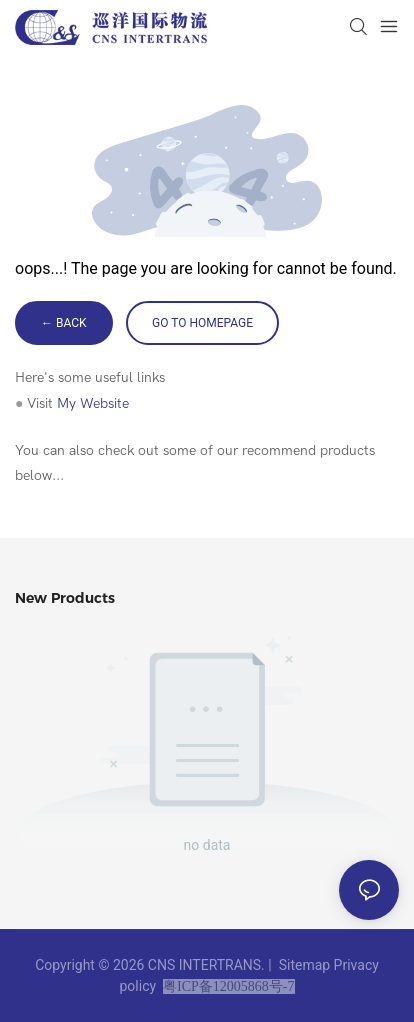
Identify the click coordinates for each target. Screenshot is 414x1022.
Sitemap (304, 965)
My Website (93, 403)
